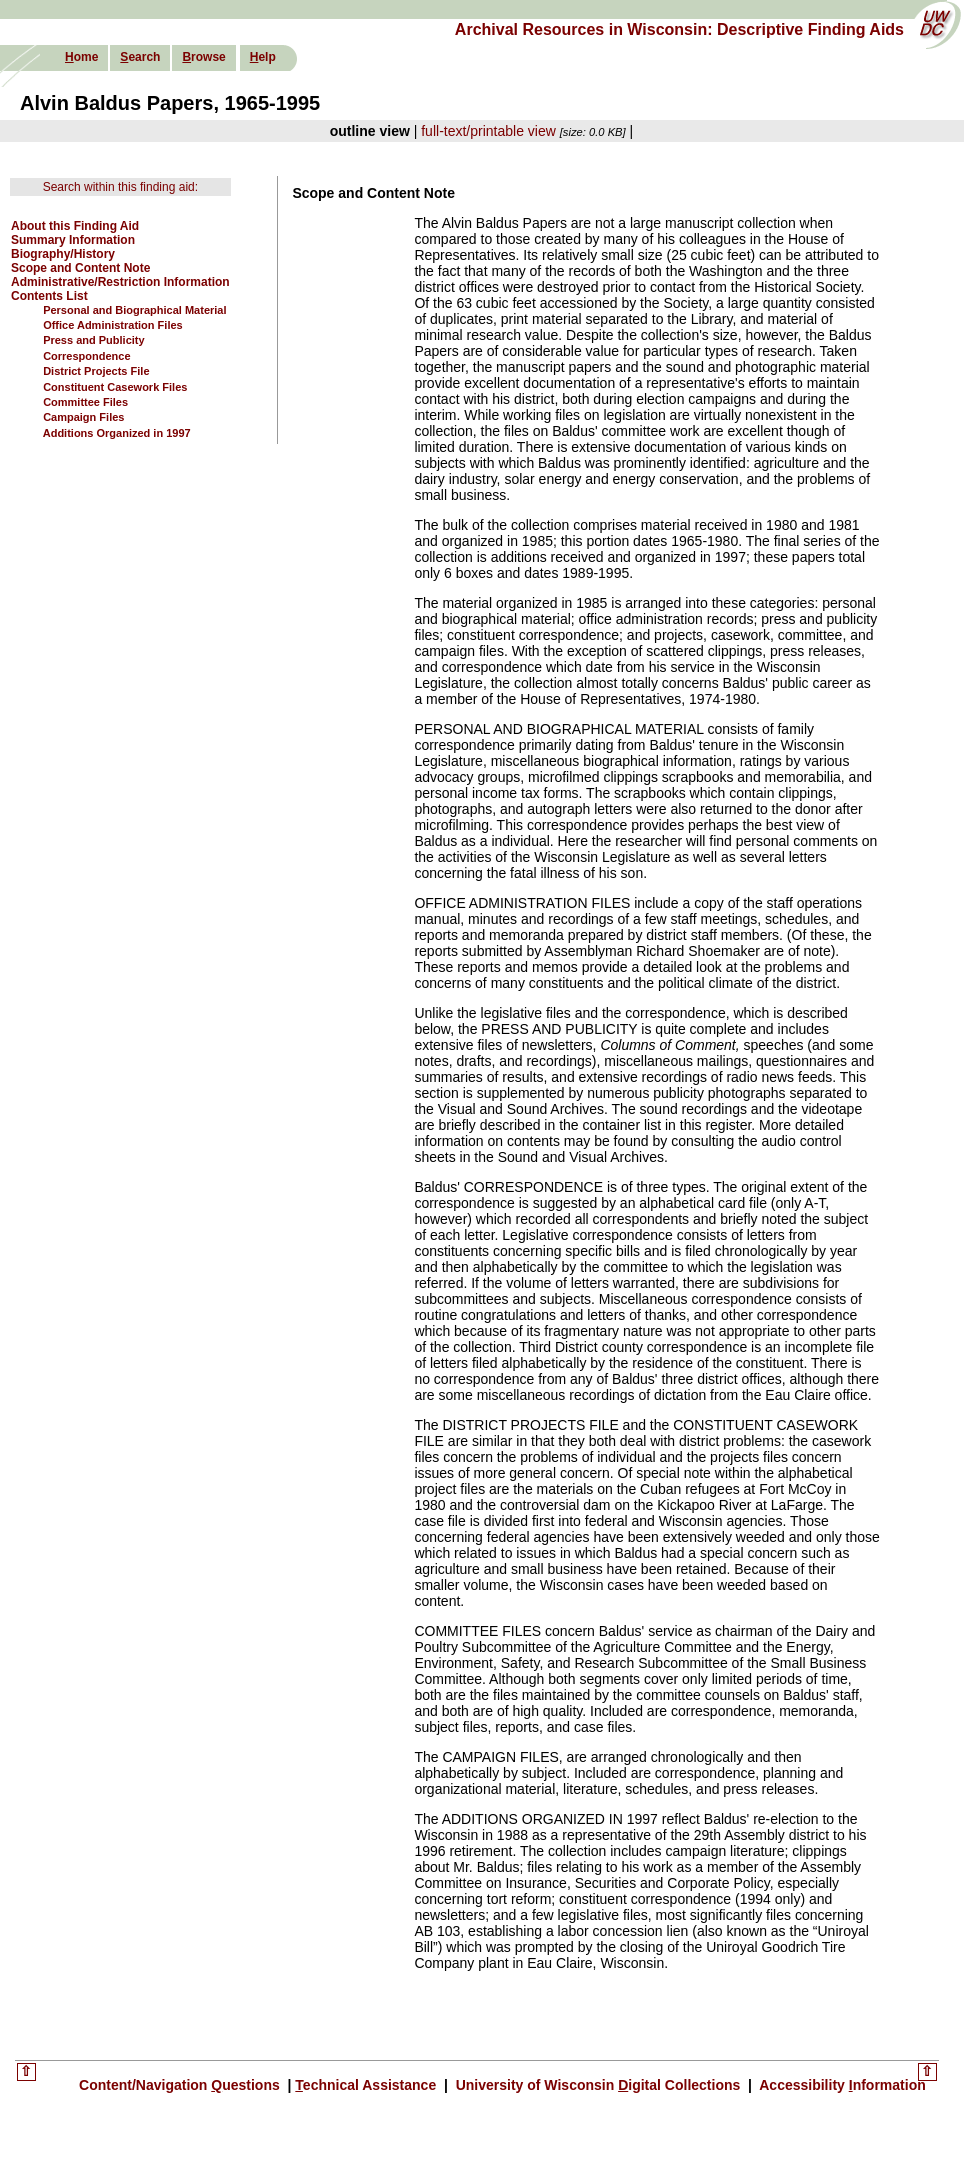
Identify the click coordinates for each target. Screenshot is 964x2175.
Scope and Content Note (80, 268)
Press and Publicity (93, 340)
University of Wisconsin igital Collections (598, 2085)
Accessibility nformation (841, 2085)
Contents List (49, 296)
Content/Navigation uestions (181, 2085)
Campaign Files (83, 417)
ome (81, 57)
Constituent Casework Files (115, 387)
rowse (203, 57)
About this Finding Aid (75, 226)
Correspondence (86, 356)
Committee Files (85, 402)
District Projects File (96, 371)
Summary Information (73, 240)
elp (263, 57)
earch (140, 57)
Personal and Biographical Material (134, 310)
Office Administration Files (113, 325)
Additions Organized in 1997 (117, 433)
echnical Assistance (367, 2085)
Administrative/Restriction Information (120, 282)
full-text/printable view (488, 131)
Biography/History (63, 254)
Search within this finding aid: (120, 187)
